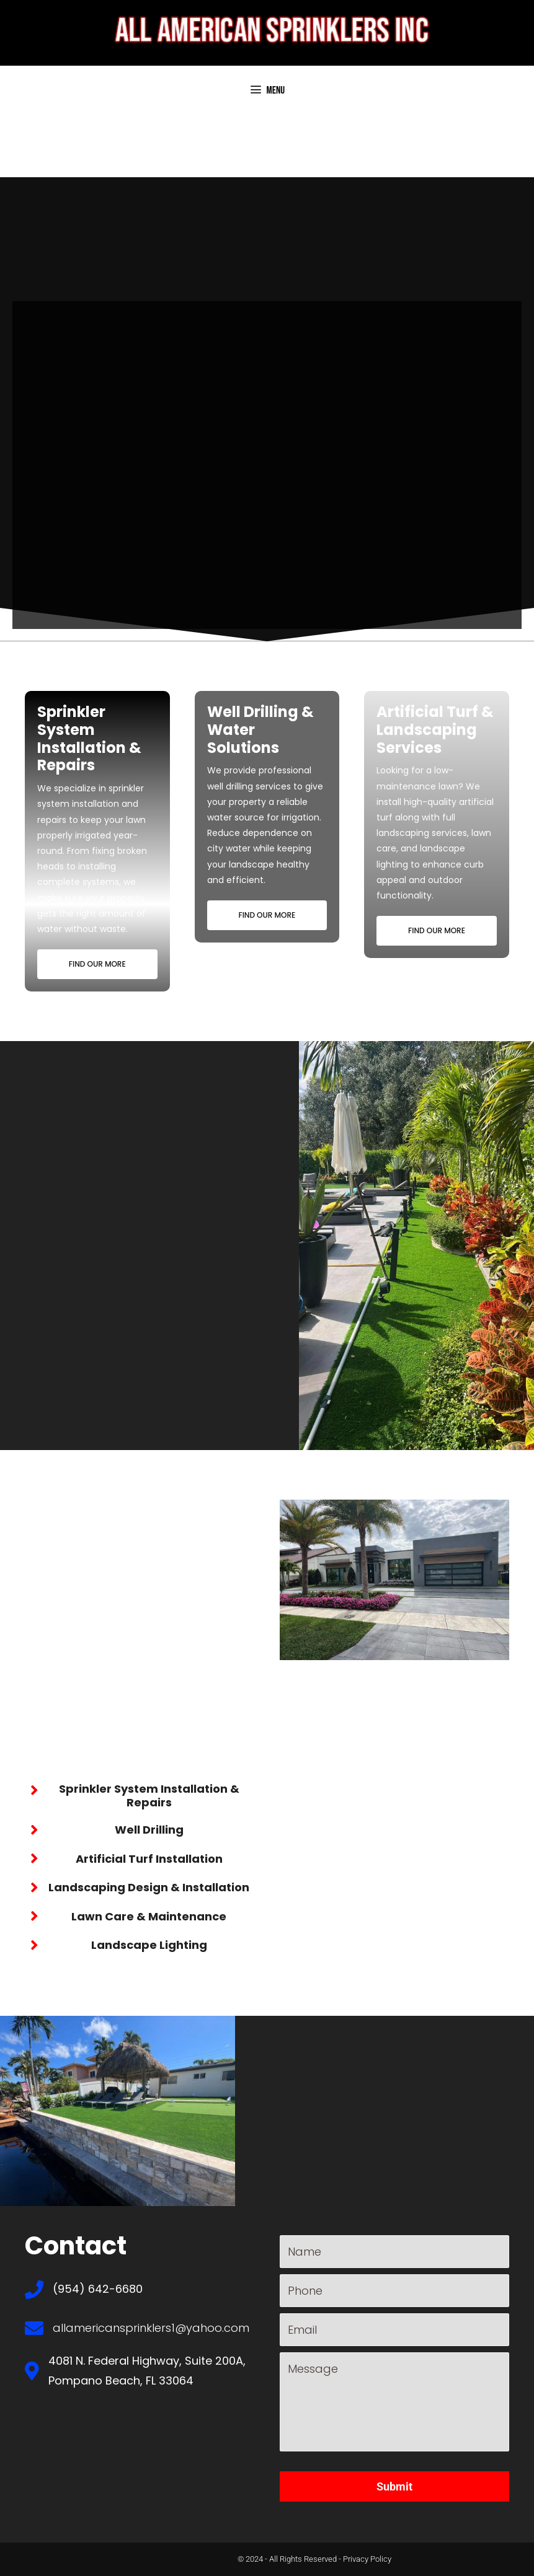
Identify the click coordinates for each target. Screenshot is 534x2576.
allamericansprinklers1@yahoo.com (151, 2328)
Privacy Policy (367, 2559)
